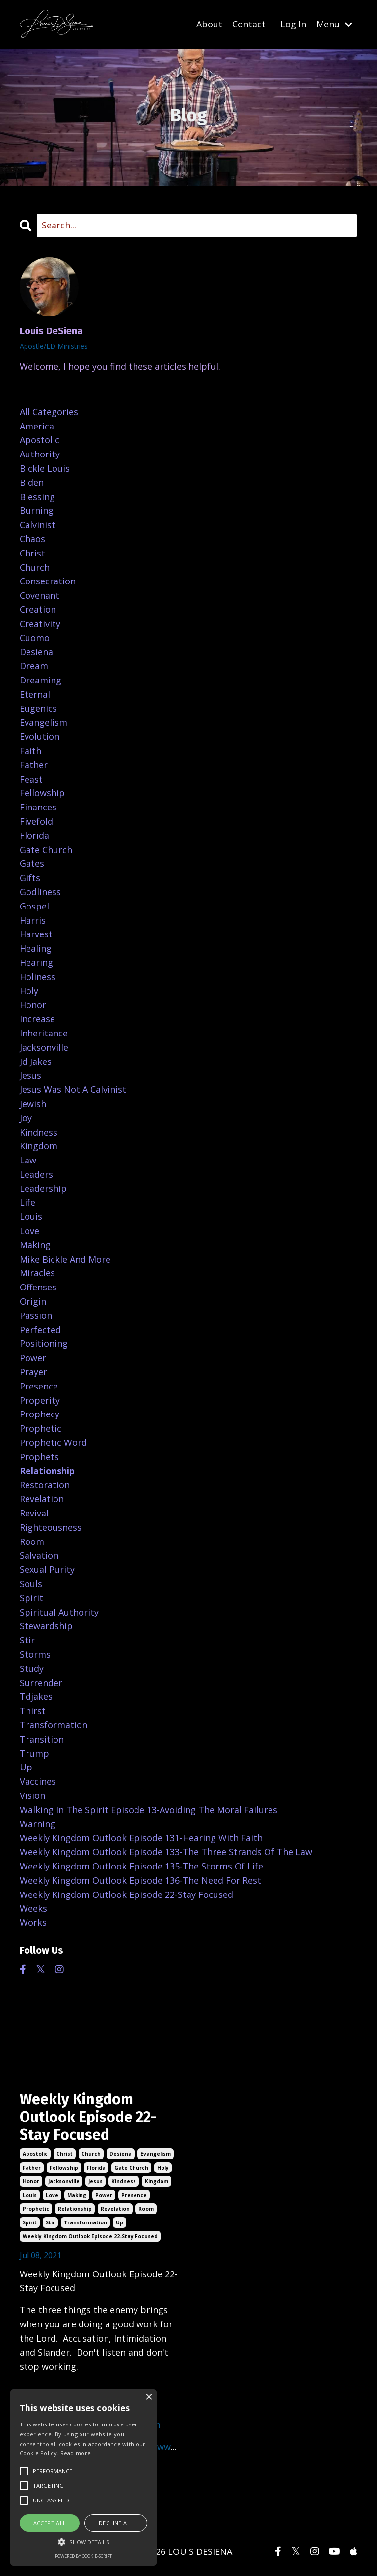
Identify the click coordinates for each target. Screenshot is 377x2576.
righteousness (50, 1527)
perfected (40, 1330)
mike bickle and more (65, 1259)
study (32, 1668)
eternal (35, 694)
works (33, 1922)
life (27, 1202)
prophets (39, 1457)
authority (40, 454)
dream (34, 666)
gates (32, 863)
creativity (40, 624)
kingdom (156, 2181)
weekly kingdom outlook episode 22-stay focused (90, 2236)
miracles (37, 1273)
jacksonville (64, 2181)
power (103, 2195)
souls (31, 1584)
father (32, 2167)
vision (32, 1795)
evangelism (155, 2153)
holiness (37, 977)
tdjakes (36, 1696)
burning (37, 510)
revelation (115, 2208)
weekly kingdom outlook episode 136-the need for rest (140, 1880)
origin (33, 1301)
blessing (37, 497)
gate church (131, 2167)
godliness (40, 892)
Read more (75, 2453)
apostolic (35, 2153)
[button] (83, 2542)
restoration (45, 1484)
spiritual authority (59, 1612)
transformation (85, 2222)
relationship (75, 2208)
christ (64, 2153)
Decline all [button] (116, 2522)
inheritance (44, 1033)
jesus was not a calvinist (73, 1089)
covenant (39, 595)
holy (163, 2167)
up (119, 2222)
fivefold (36, 821)
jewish (33, 1104)
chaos (32, 539)
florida (96, 2167)
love (52, 2195)
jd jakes (36, 1061)
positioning (44, 1343)
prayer (33, 1372)
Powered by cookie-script (83, 2556)
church (91, 2153)
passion (36, 1315)
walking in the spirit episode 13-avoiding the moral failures (148, 1810)
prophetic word (53, 1442)
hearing (36, 962)
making (76, 2195)
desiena (120, 2153)
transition (42, 1739)
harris (33, 920)
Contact (249, 24)
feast (31, 779)
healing (36, 948)
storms (35, 1654)
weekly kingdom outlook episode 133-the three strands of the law (166, 1852)
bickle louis (45, 468)
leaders (36, 1174)
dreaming (40, 680)
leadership (43, 1188)
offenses (38, 1287)
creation (38, 609)
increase (37, 1019)
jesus (95, 2181)
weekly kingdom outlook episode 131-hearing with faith (141, 1838)
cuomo (35, 638)
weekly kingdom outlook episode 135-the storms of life (141, 1866)
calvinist (37, 524)
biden (32, 482)
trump (34, 1753)
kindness (123, 2181)
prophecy (39, 1414)
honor (31, 2181)
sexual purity (47, 1569)
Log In (293, 24)
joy (26, 1118)
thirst (33, 1711)
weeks (33, 1908)
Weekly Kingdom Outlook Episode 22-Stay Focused (88, 2117)
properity (40, 1400)
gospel (34, 906)
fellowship (64, 2167)
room (146, 2208)
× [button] (148, 2397)
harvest (36, 934)
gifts (30, 878)
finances (38, 807)
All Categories (49, 412)
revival (34, 1513)
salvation (39, 1555)
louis (30, 2195)
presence (134, 2195)
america (37, 426)
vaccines (38, 1781)
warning (37, 1824)
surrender (41, 1683)
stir (50, 2222)
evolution (39, 736)
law (28, 1160)
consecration (48, 581)
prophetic (36, 2208)
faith (30, 751)
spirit (30, 2222)
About (209, 24)
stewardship (46, 1626)
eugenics (38, 708)
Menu (334, 24)
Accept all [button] (49, 2522)
